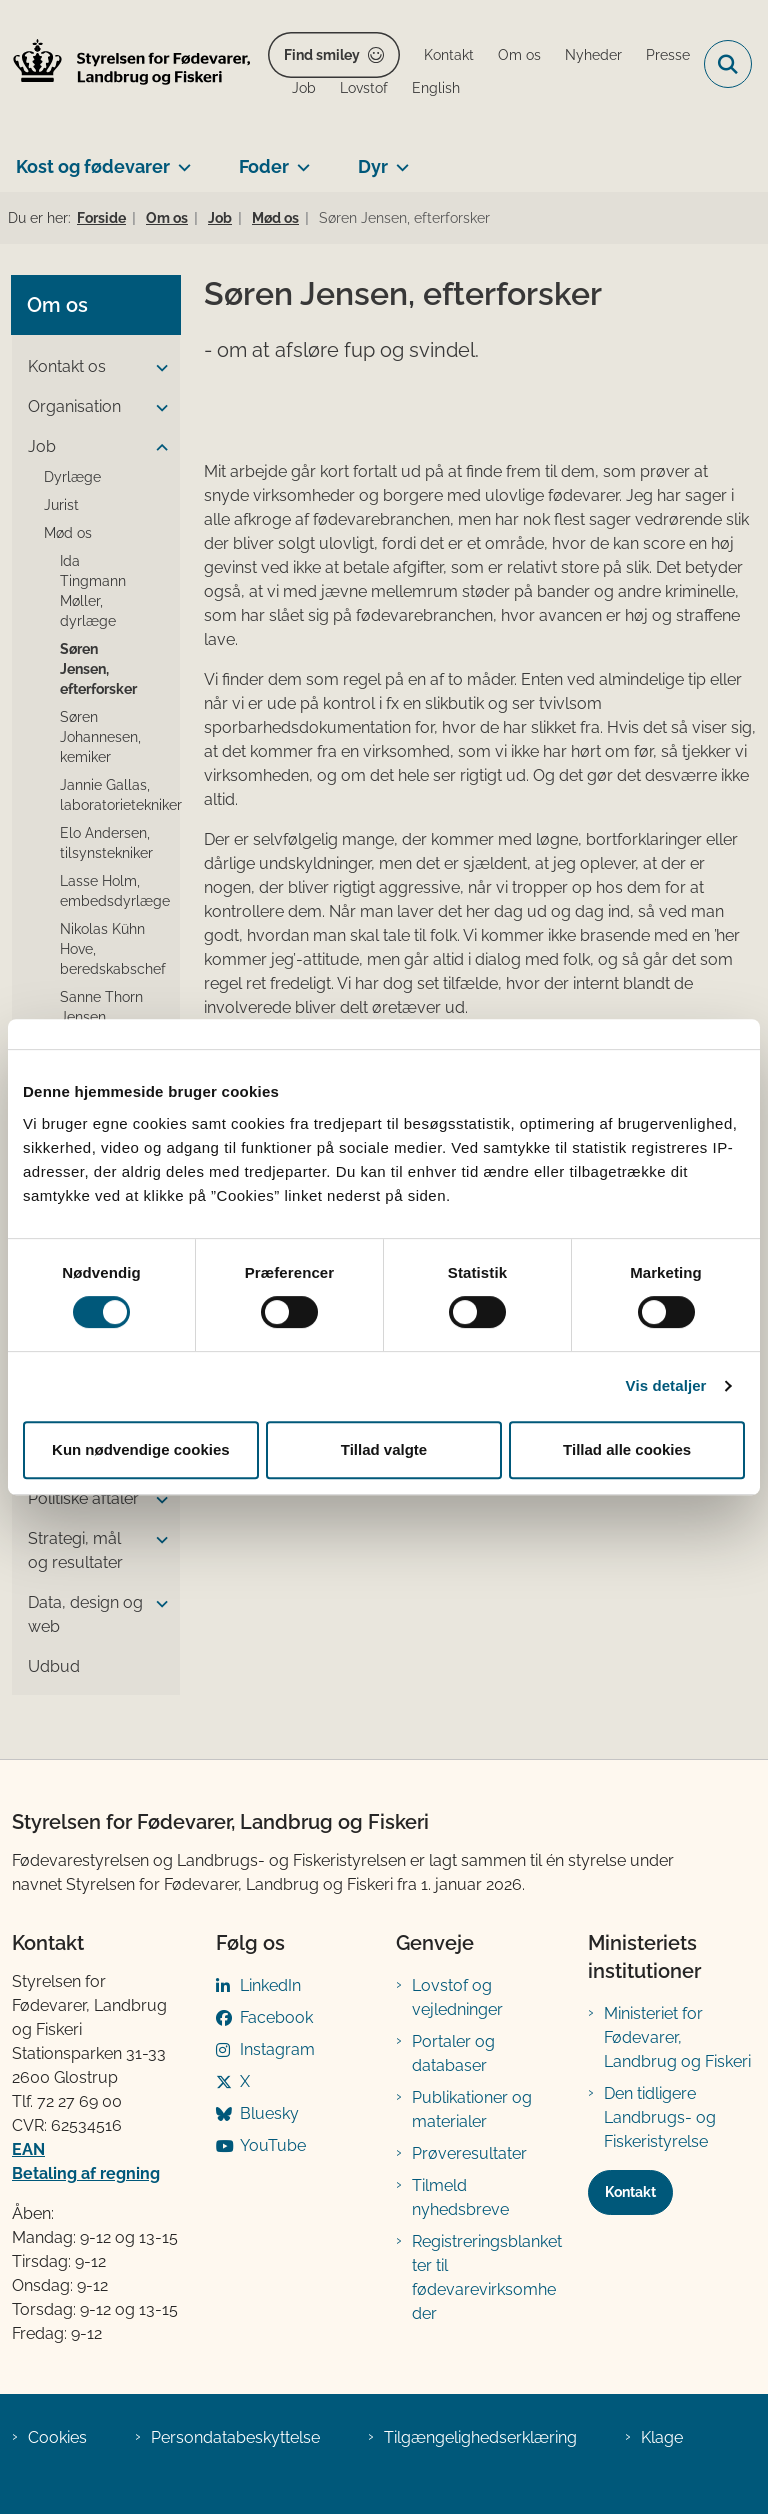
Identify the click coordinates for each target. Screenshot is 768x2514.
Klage (662, 2437)
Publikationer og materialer (472, 2109)
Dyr (373, 166)
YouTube (273, 2145)
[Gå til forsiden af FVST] (126, 64)
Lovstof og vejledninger (457, 1997)
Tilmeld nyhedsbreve (460, 2197)
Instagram (277, 2049)
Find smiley (322, 55)
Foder (264, 166)
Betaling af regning (86, 2173)
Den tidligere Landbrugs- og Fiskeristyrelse (660, 2117)
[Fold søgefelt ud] (728, 64)
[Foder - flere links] (299, 159)
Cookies (57, 2437)
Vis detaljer (666, 1385)
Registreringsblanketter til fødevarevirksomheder (487, 2277)
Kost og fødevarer (93, 166)
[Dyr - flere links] (398, 159)
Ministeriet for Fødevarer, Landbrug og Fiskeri (677, 2037)
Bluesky (269, 2113)
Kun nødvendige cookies (141, 1449)
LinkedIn (270, 1985)
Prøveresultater (469, 2153)
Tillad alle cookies (627, 1449)
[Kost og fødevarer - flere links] (180, 159)
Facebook (276, 2017)
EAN (28, 2149)
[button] (157, 368)
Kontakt (630, 2192)
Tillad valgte (384, 1449)
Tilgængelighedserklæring (480, 2437)
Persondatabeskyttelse (235, 2437)
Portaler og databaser (453, 2053)
